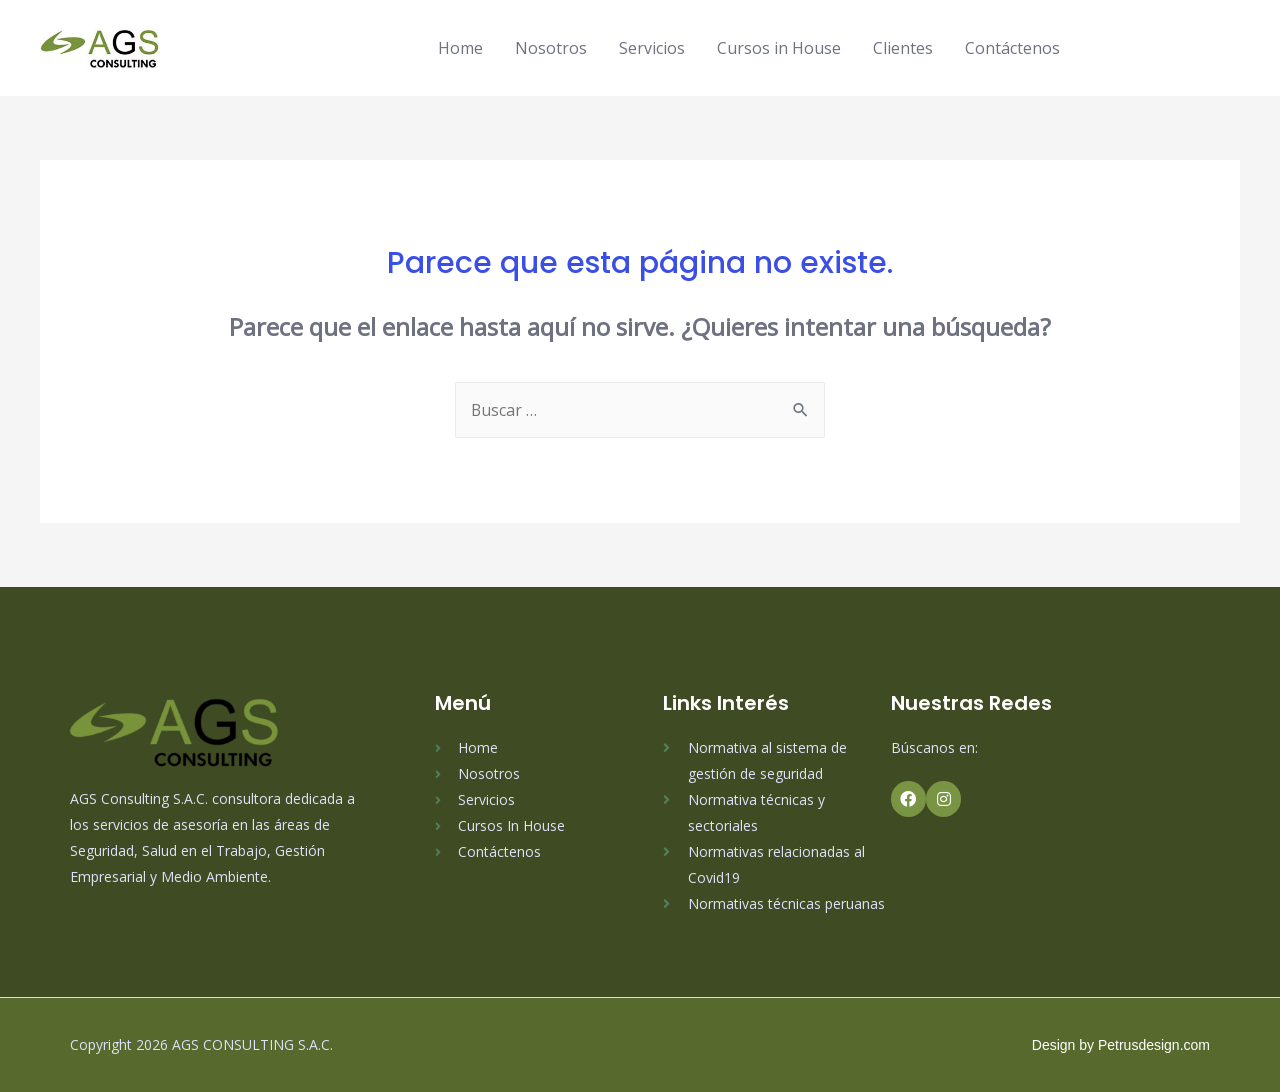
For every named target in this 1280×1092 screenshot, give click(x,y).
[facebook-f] (1118, 46)
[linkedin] (1190, 46)
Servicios (652, 48)
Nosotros (551, 48)
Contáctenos (1012, 48)
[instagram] (1154, 46)
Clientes (903, 48)
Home (460, 48)
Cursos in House (779, 48)
